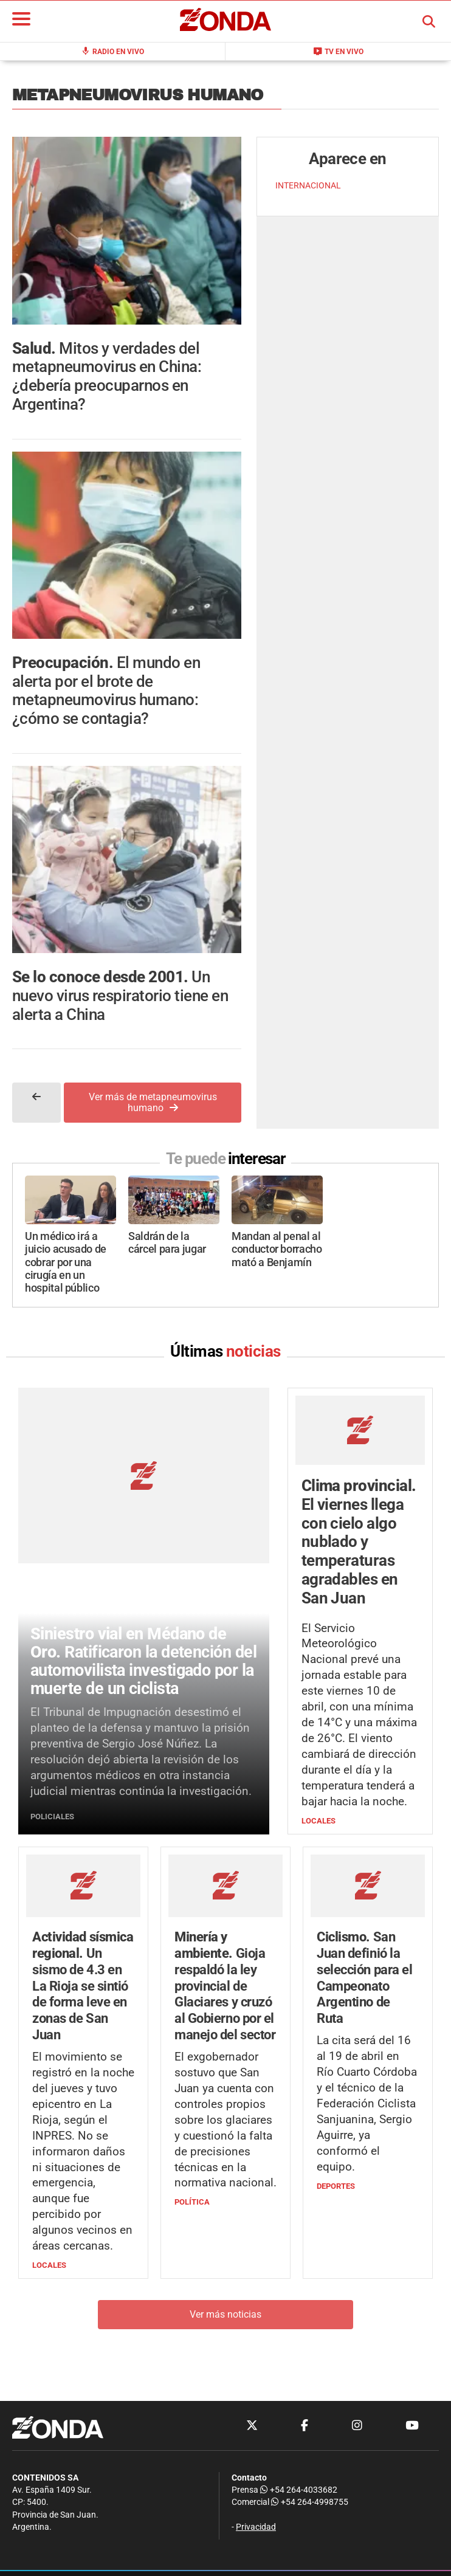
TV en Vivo (338, 51)
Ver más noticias (225, 2314)
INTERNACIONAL (308, 186)
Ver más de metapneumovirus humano (153, 1102)
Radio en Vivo (112, 51)
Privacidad (256, 2527)
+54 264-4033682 (298, 2490)
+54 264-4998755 (308, 2502)
